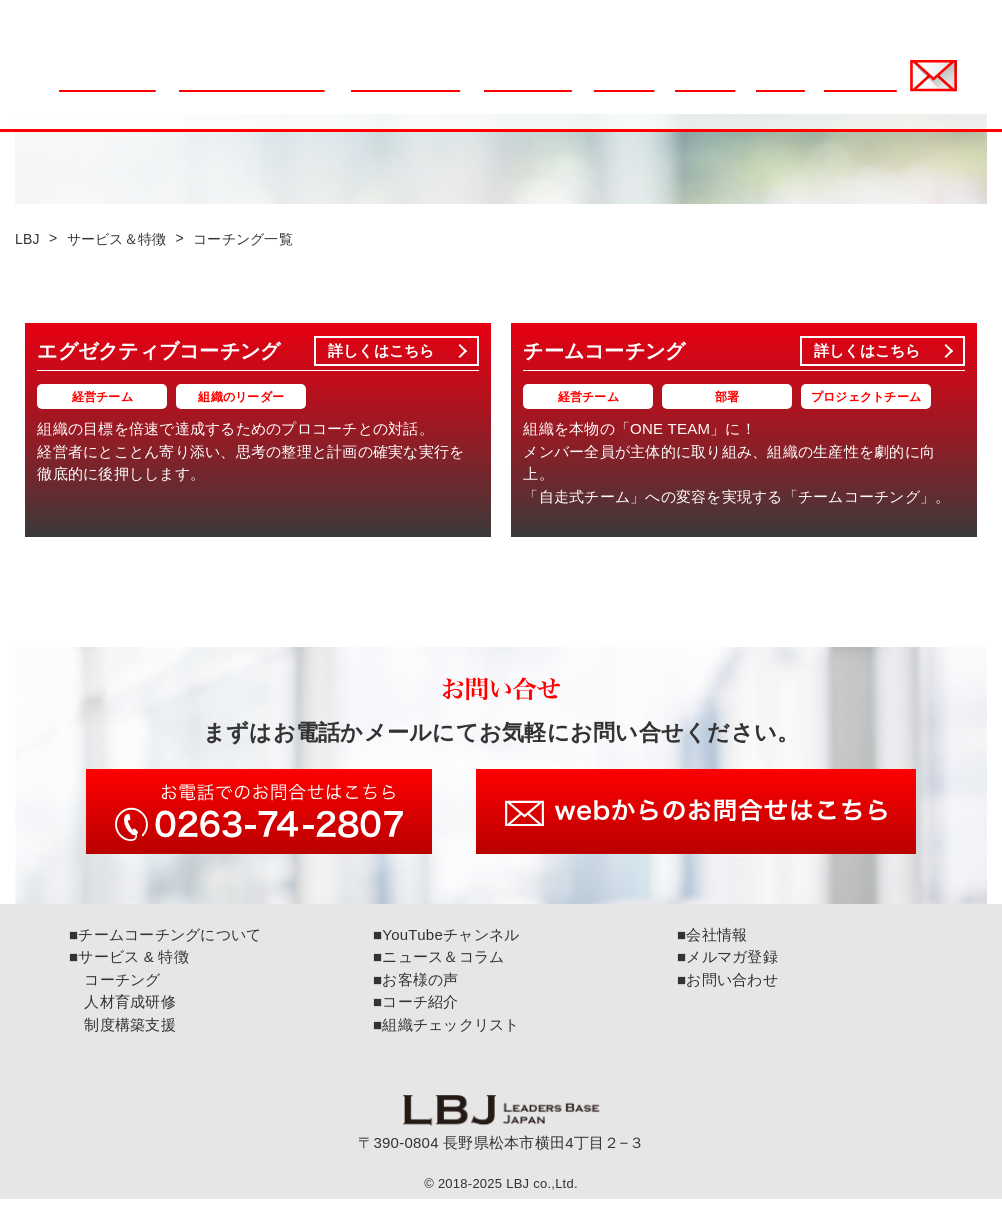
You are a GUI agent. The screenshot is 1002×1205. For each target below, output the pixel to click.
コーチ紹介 (717, 91)
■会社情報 (712, 939)
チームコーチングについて (267, 91)
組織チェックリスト (419, 91)
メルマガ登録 (873, 91)
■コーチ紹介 (416, 1007)
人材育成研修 (122, 1007)
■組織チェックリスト (446, 1029)
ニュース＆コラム (121, 91)
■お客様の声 (416, 984)
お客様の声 (636, 91)
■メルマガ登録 (727, 962)
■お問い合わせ (727, 984)
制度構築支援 (122, 1029)
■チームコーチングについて (165, 939)
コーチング (115, 984)
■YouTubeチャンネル (446, 939)
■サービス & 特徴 (129, 962)
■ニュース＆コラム (438, 962)
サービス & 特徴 (541, 91)
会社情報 (792, 91)
